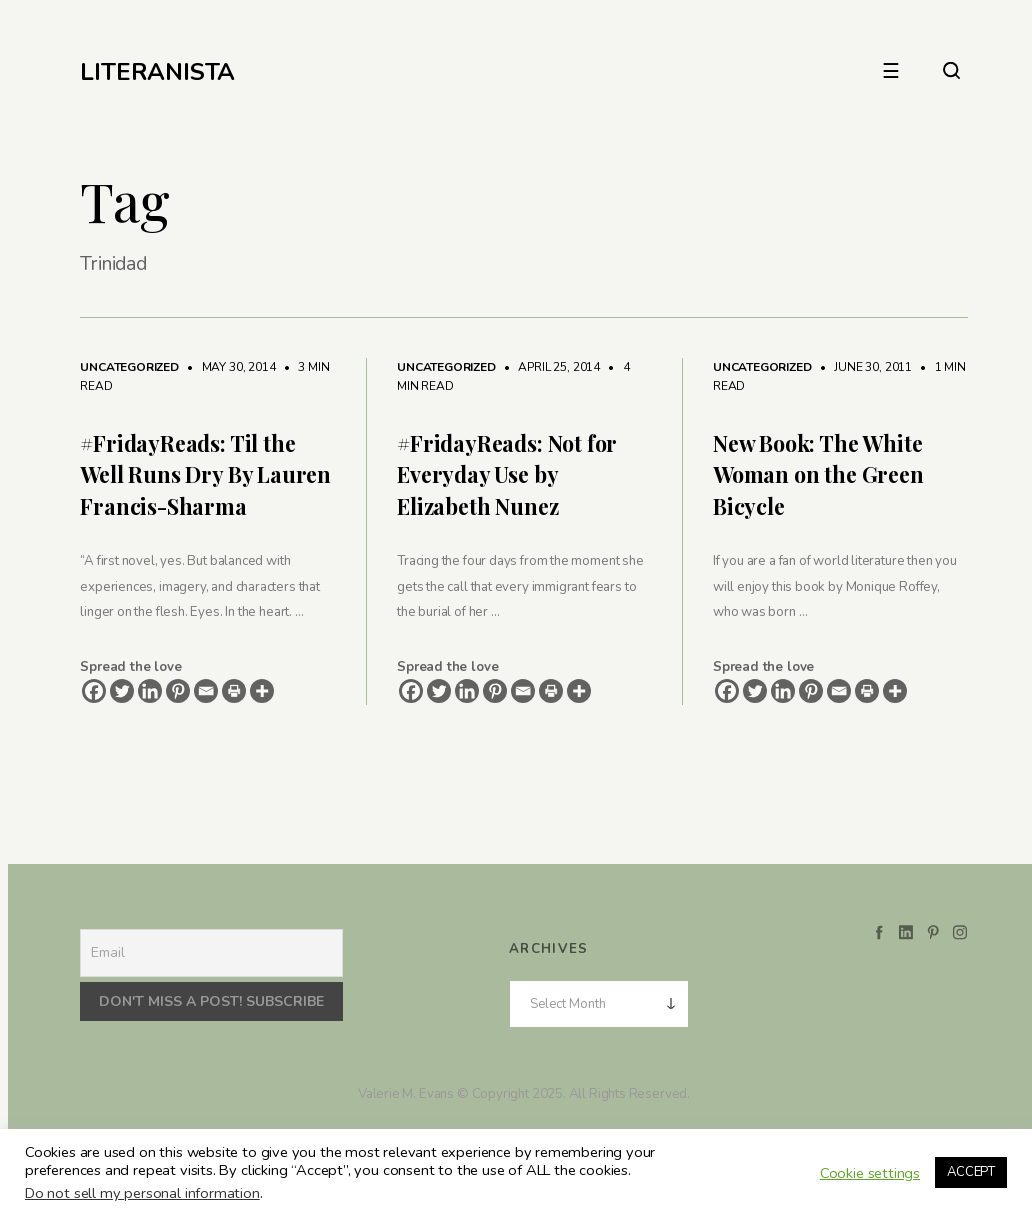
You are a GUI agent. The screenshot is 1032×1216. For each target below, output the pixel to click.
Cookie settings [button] (870, 1173)
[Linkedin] (150, 691)
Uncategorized (129, 367)
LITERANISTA (157, 72)
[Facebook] (94, 691)
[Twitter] (122, 691)
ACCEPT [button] (971, 1172)
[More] (262, 691)
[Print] (234, 691)
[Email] (206, 691)
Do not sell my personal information (142, 1193)
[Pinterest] (178, 691)
